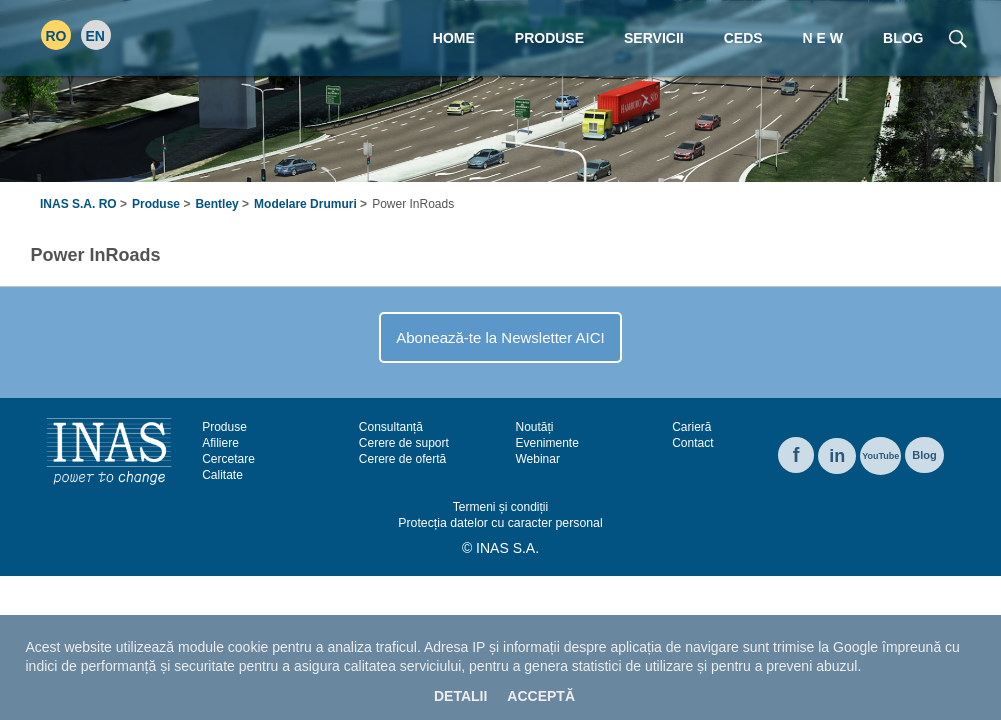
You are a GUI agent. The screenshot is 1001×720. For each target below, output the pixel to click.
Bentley (216, 204)
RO (56, 36)
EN (95, 36)
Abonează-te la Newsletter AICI (500, 337)
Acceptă (541, 696)
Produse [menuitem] (549, 38)
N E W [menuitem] (823, 38)
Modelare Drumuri (305, 204)
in (837, 456)
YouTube (880, 456)
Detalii (460, 696)
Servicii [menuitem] (654, 38)
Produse (156, 204)
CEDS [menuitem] (743, 38)
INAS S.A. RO (78, 204)
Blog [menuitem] (903, 38)
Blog (924, 455)
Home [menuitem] (454, 38)
